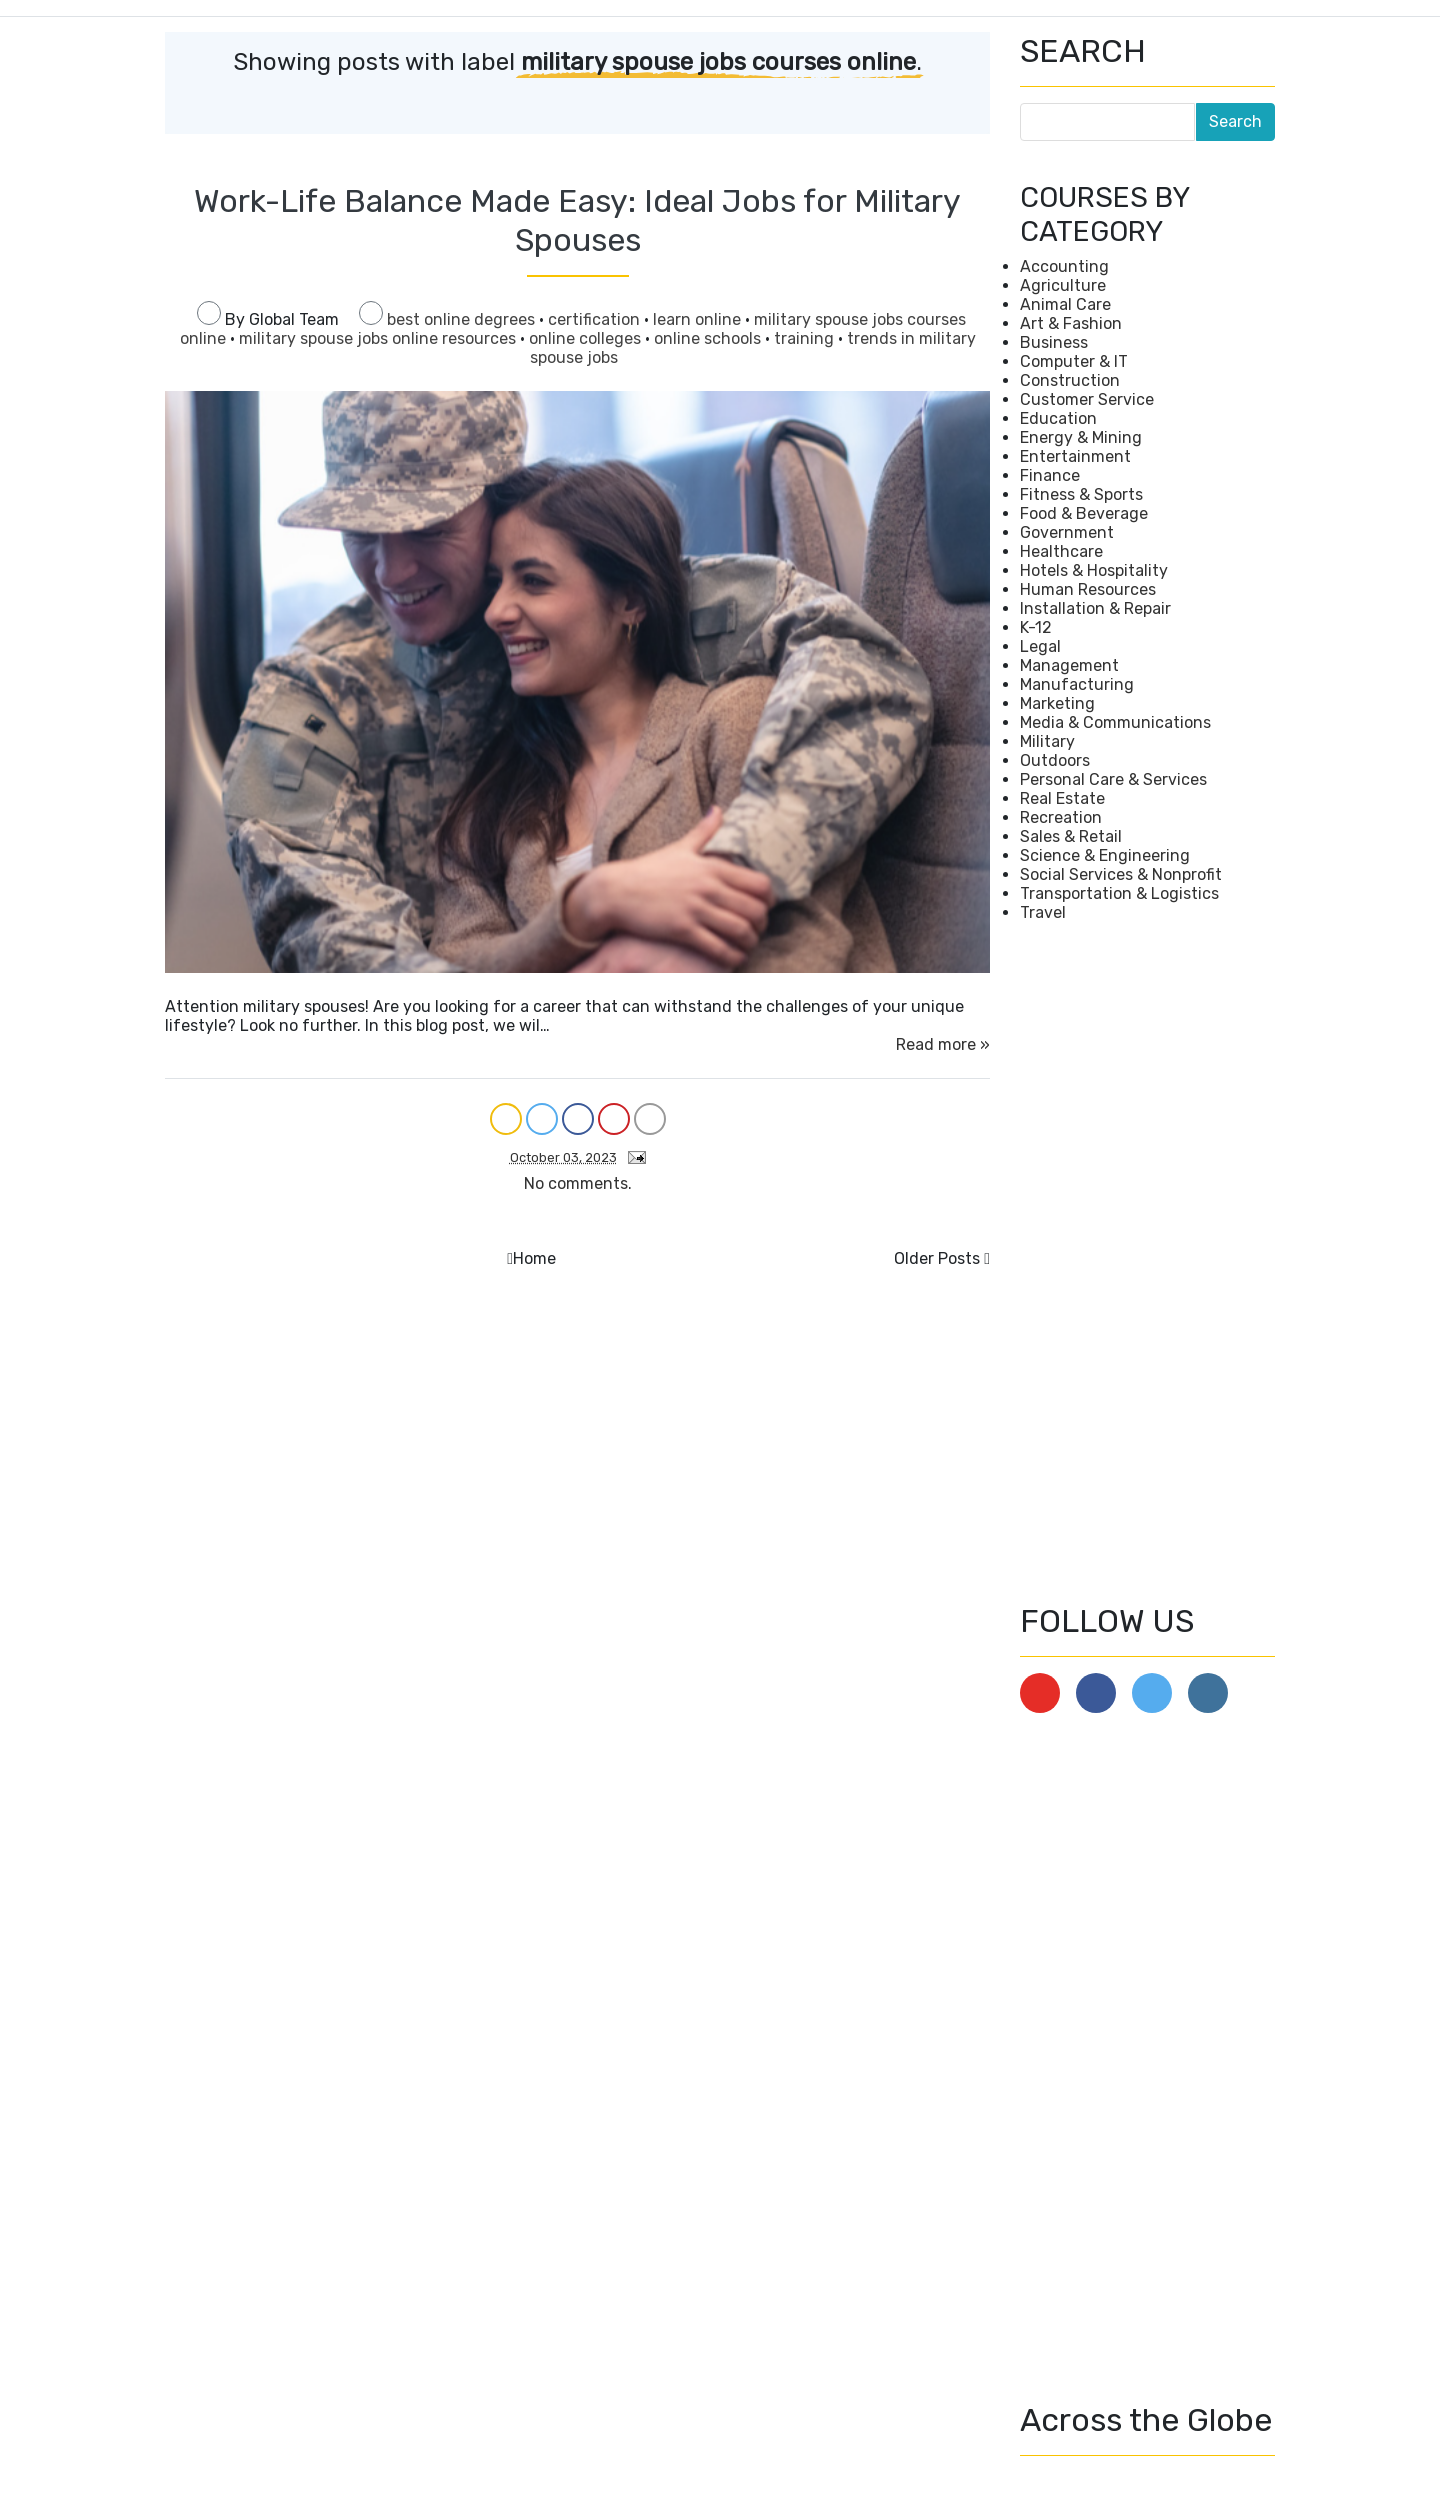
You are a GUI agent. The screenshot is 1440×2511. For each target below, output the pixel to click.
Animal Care (1065, 304)
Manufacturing (1077, 684)
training (806, 338)
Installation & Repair (1095, 608)
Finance (1050, 475)
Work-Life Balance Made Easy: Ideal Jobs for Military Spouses (577, 220)
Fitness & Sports (1081, 494)
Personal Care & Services (1113, 779)
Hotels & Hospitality (1094, 570)
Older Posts (937, 1258)
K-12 (1036, 627)
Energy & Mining (1081, 437)
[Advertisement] (1147, 1262)
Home (534, 1258)
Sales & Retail (1071, 836)
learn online (699, 319)
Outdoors (1055, 760)
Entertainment (1075, 456)
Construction (1070, 380)
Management (1069, 665)
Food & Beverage (1084, 513)
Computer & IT (1074, 361)
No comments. (578, 1183)
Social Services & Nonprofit (1121, 874)
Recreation (1061, 817)
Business (1054, 342)
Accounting (1064, 266)
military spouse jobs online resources (379, 338)
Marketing (1057, 703)
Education (1058, 418)
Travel (1043, 912)
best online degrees (463, 319)
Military (1047, 741)
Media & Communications (1115, 722)
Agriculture (1063, 285)
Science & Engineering (1105, 855)
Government (1067, 532)
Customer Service (1087, 399)
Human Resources (1088, 589)
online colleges (587, 338)
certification (596, 319)
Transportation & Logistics (1119, 893)
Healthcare (1061, 551)
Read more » (943, 1044)
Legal (1040, 646)
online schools (709, 338)
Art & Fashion (1071, 323)
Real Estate (1062, 798)
